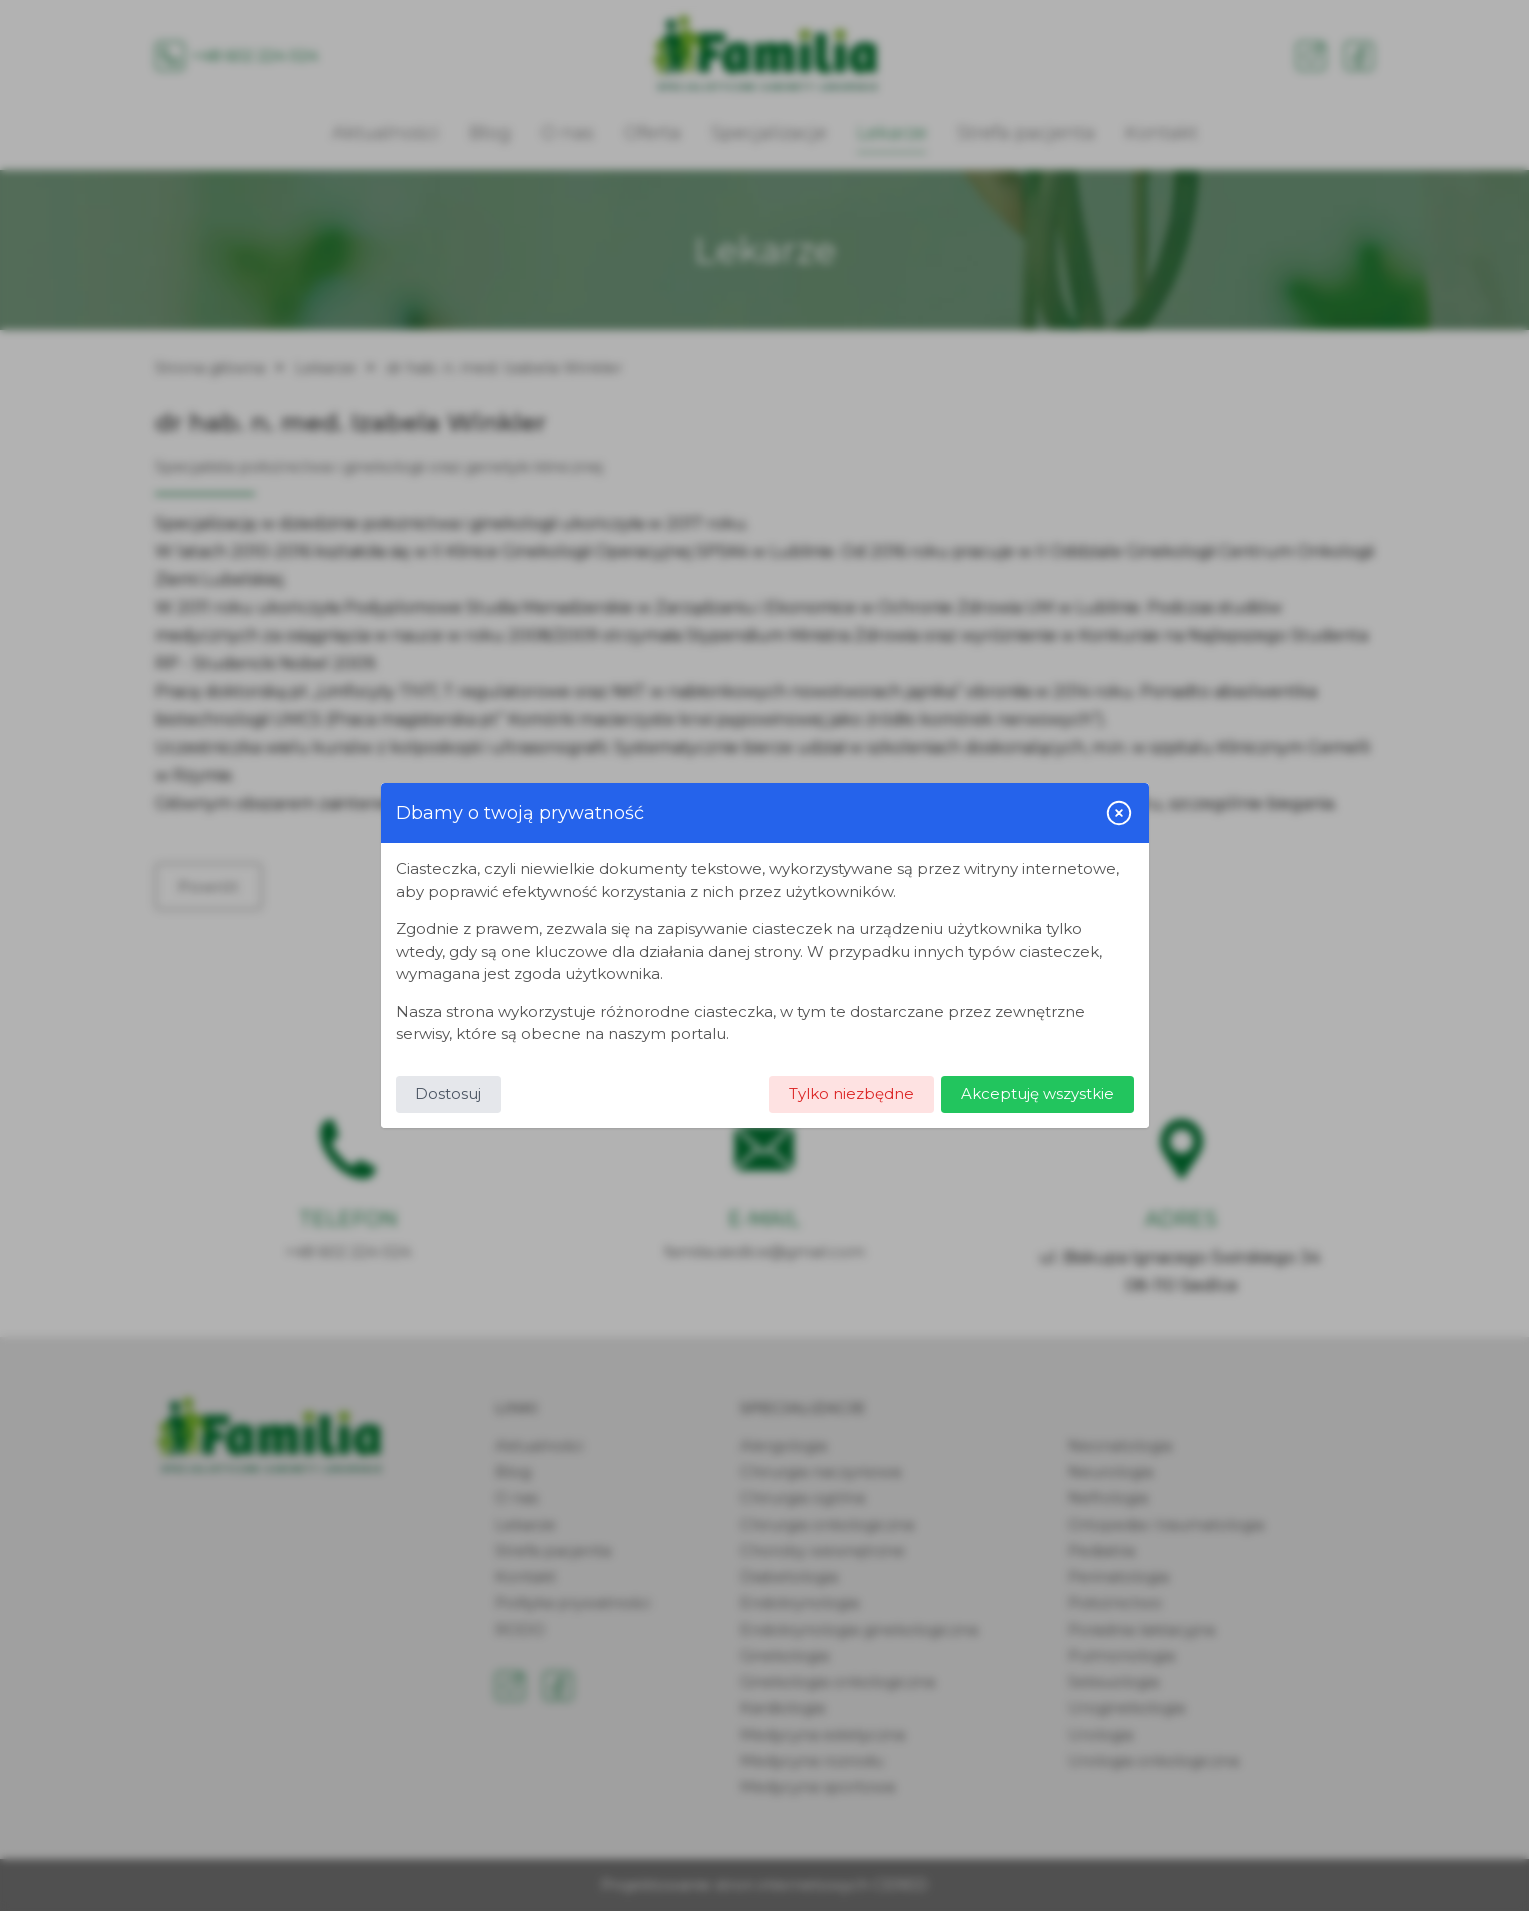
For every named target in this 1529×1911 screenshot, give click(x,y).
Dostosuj (448, 1093)
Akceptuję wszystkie (1037, 1093)
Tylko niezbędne (851, 1093)
